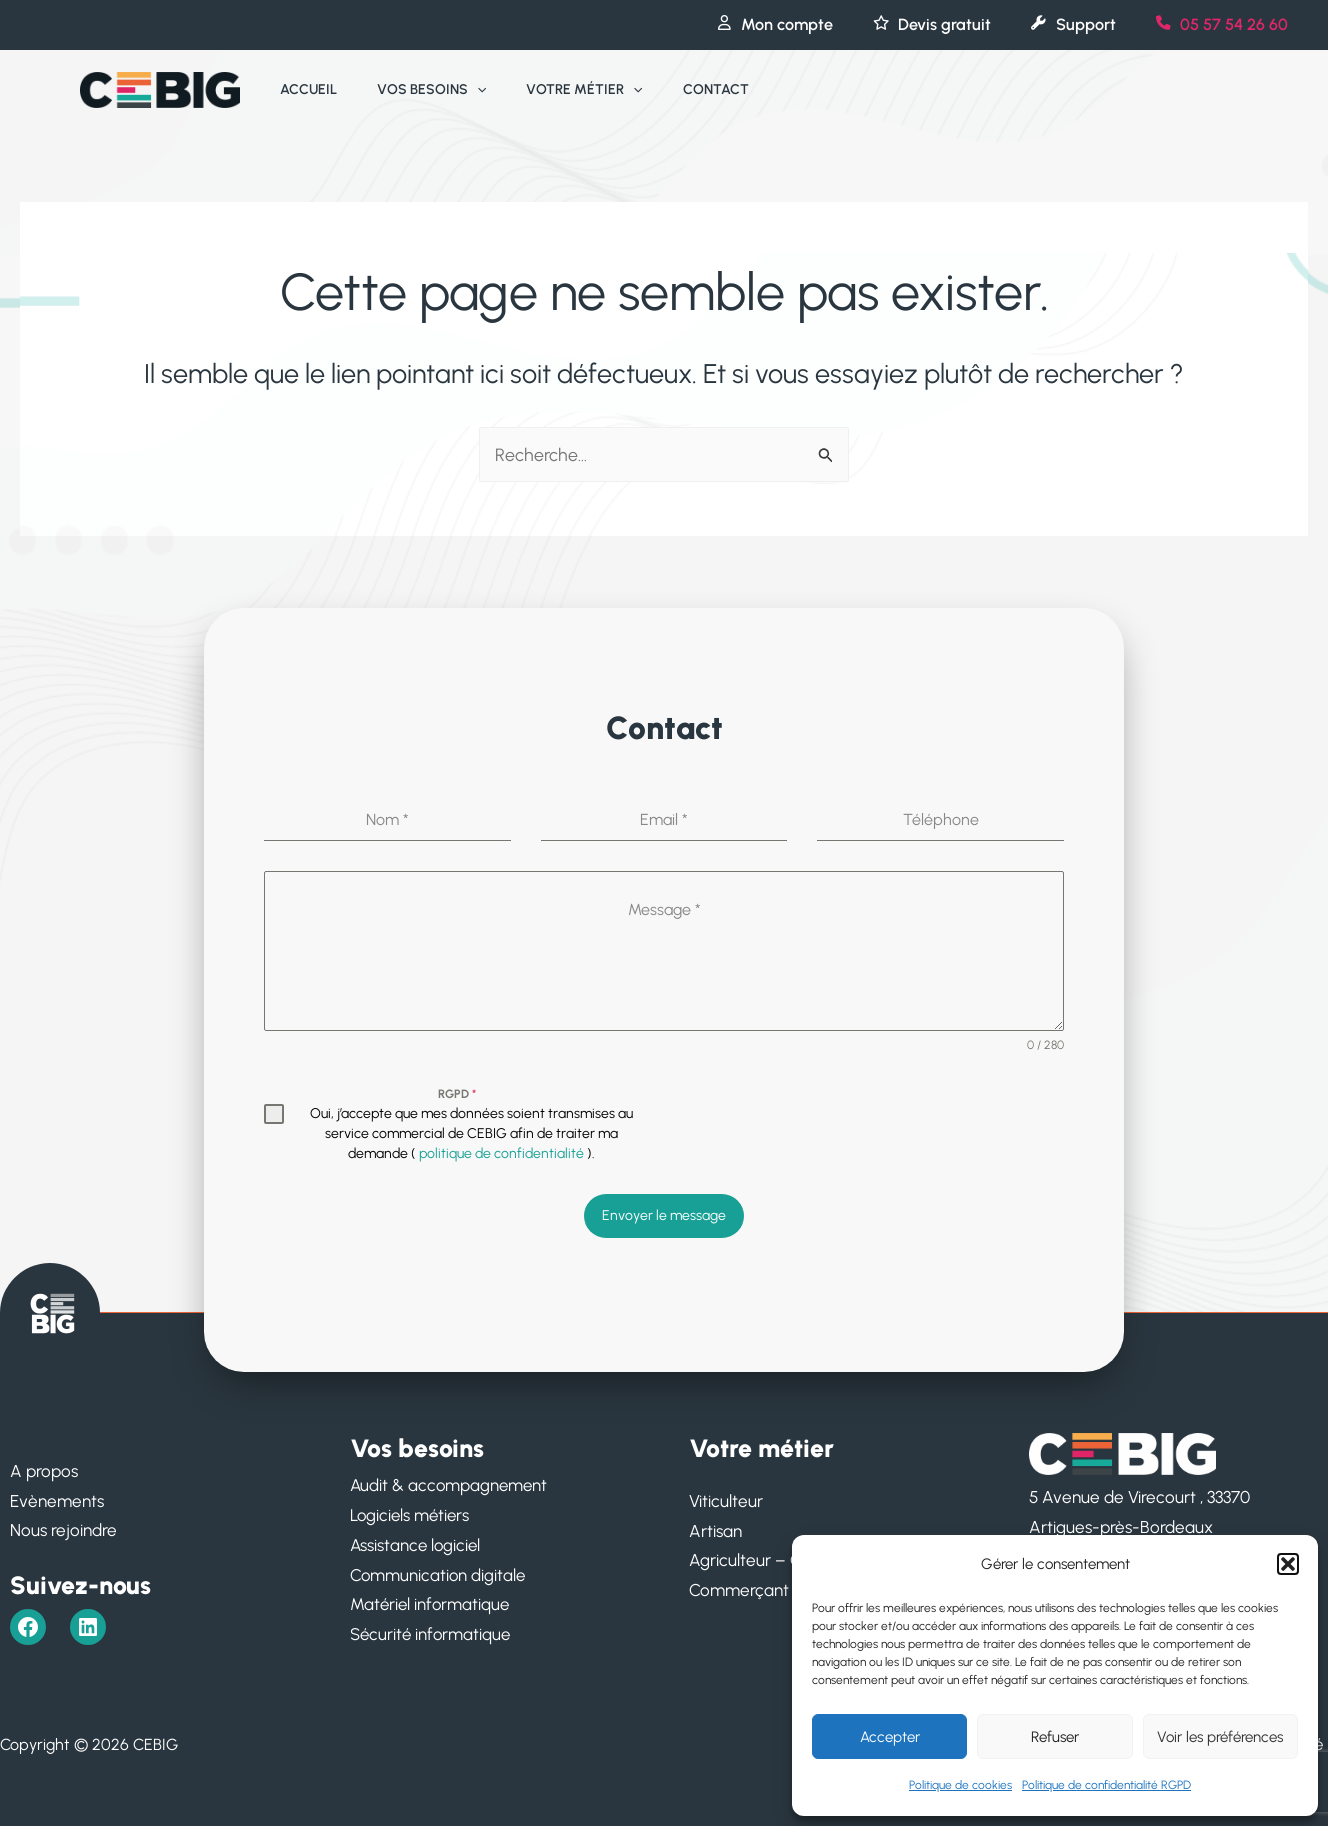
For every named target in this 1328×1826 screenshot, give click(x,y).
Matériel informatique (431, 1601)
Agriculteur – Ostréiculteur (787, 1557)
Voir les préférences (1220, 1737)
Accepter (890, 1737)
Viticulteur (726, 1497)
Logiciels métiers (412, 1512)
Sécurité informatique (432, 1630)
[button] (1288, 1564)
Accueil (302, 89)
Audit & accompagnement (450, 1482)
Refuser (1055, 1737)
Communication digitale (439, 1571)
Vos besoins (413, 90)
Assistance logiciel (417, 1541)
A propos (44, 1467)
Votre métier (554, 90)
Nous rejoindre (63, 1527)
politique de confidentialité (501, 1153)
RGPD (457, 1094)
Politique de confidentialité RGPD (1106, 1785)
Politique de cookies (960, 1785)
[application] (459, 90)
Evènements (57, 1497)
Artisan (715, 1527)
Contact (674, 89)
